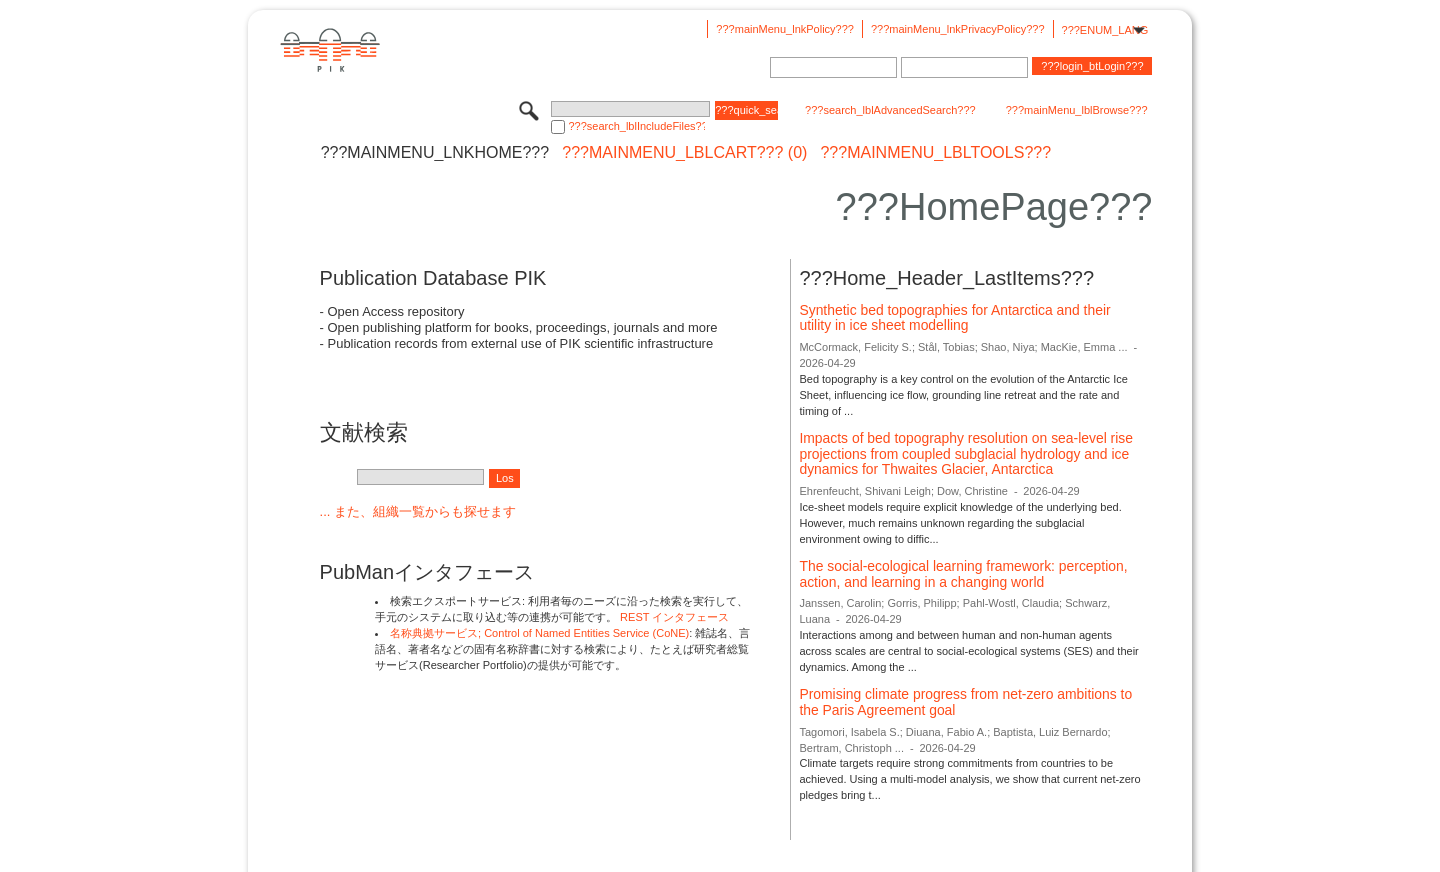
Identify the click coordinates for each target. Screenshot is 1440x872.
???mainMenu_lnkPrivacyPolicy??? (958, 29)
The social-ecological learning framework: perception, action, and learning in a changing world (963, 574)
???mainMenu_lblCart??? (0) (684, 153)
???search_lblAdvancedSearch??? (890, 110)
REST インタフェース (674, 617)
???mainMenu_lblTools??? (935, 153)
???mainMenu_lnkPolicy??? (785, 29)
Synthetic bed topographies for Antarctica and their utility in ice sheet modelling (954, 318)
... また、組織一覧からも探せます (418, 511)
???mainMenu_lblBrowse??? (1077, 110)
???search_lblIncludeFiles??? (636, 126)
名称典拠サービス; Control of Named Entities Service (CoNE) (539, 633)
